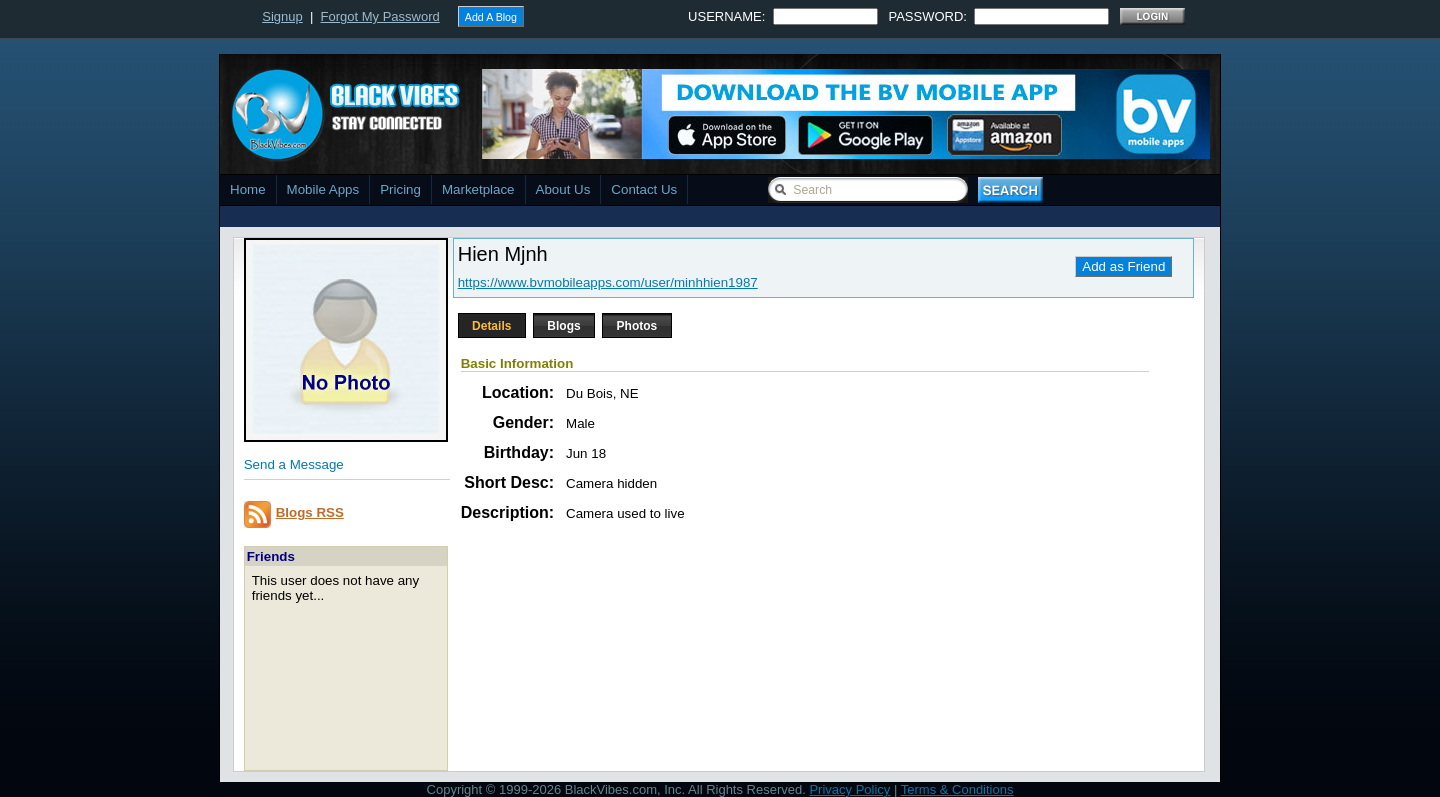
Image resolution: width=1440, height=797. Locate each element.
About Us (563, 189)
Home (248, 189)
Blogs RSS (310, 512)
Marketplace (478, 189)
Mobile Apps (323, 189)
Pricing (400, 189)
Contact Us (644, 189)
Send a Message (294, 464)
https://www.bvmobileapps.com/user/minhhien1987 (608, 282)
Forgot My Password (380, 16)
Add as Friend (1123, 266)
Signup (282, 16)
